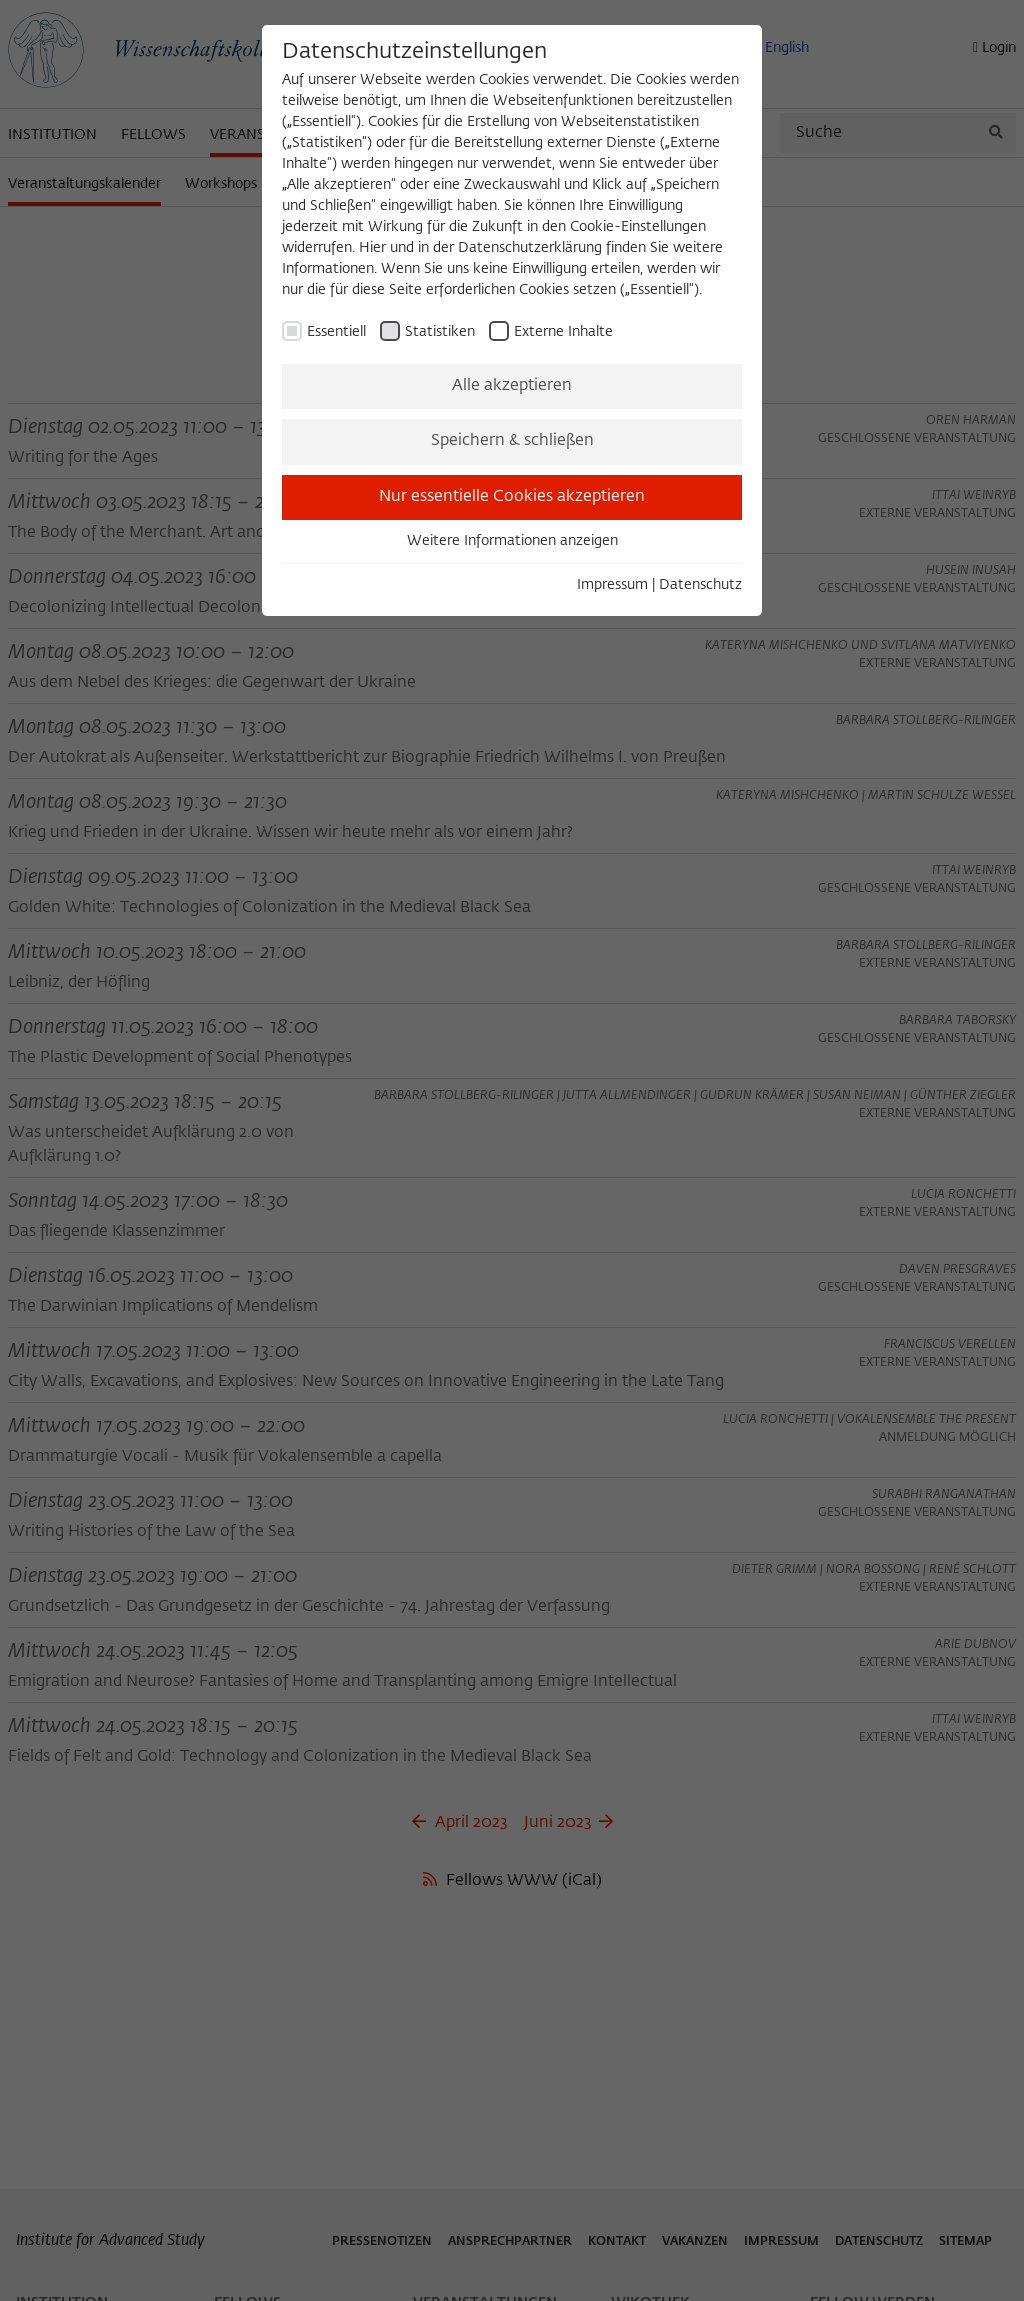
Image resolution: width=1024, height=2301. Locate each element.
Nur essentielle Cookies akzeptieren (512, 497)
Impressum (612, 585)
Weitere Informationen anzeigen (512, 541)
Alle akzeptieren (512, 386)
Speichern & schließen (512, 441)
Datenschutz (700, 585)
